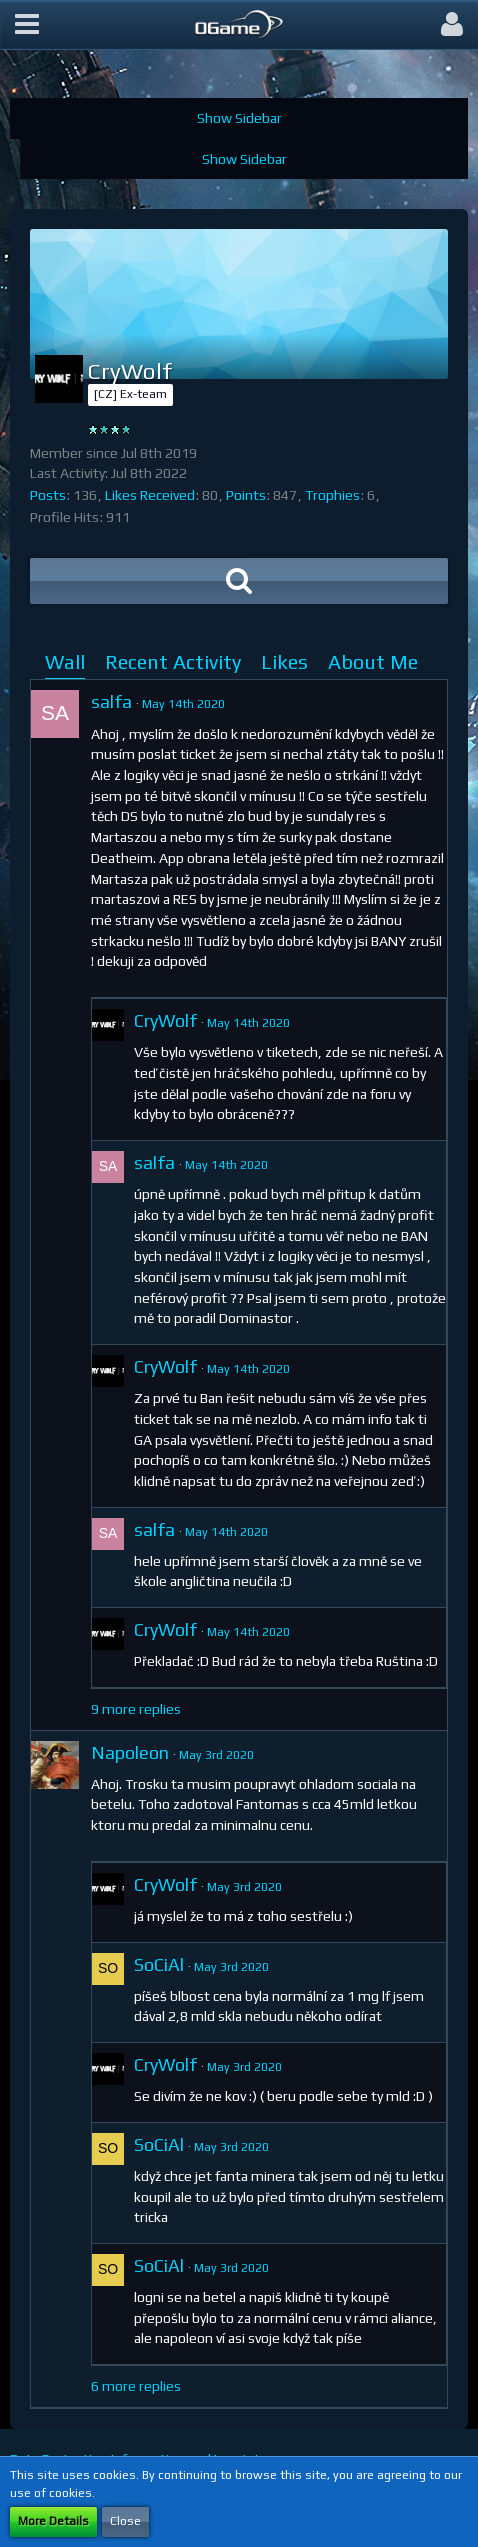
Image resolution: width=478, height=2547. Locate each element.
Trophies (332, 495)
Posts (48, 495)
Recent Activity (173, 661)
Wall (65, 661)
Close (125, 2521)
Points (246, 495)
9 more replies (136, 1709)
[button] (27, 25)
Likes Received (150, 495)
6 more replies (136, 2386)
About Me (373, 661)
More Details (53, 2521)
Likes (284, 661)
